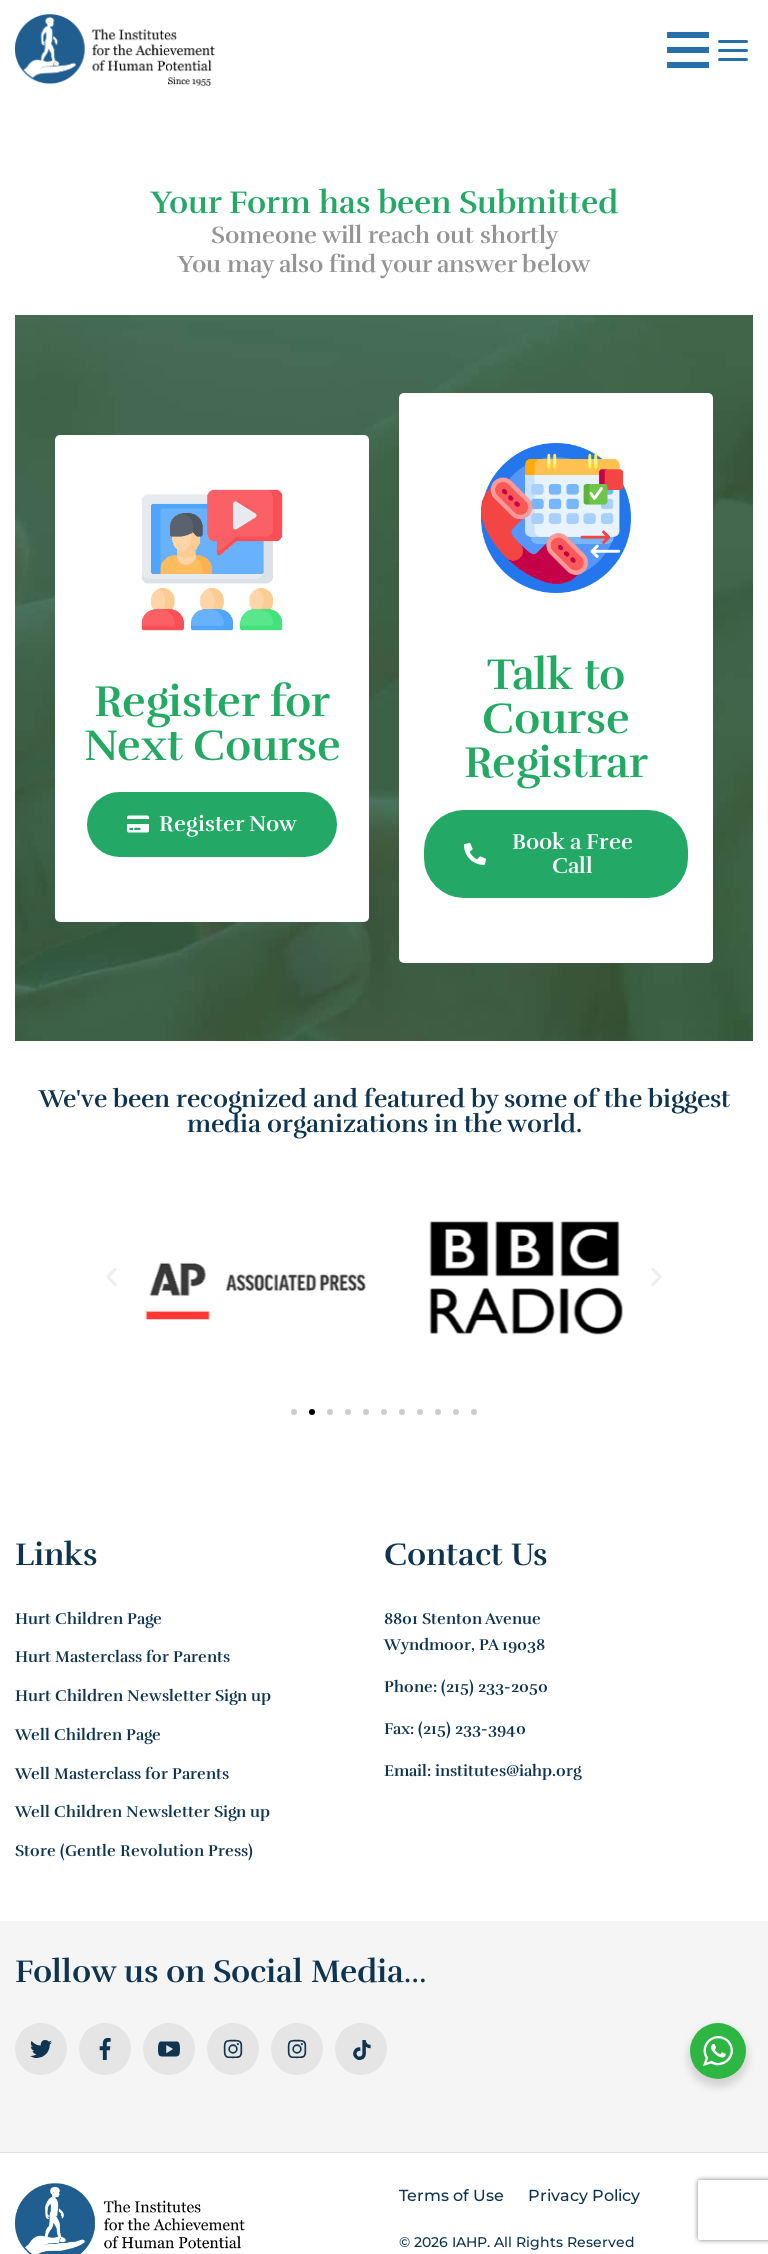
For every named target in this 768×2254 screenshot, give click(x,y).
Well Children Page (88, 1735)
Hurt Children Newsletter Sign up (143, 1696)
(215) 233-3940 (472, 1729)
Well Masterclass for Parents (122, 1774)
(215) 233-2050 (494, 1687)
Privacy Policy (584, 2195)
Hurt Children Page (88, 1619)
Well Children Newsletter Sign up (142, 1812)
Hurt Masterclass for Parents (122, 1657)
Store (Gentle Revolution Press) (134, 1851)
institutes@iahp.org (508, 1771)
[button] (111, 1277)
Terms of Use (451, 2195)
